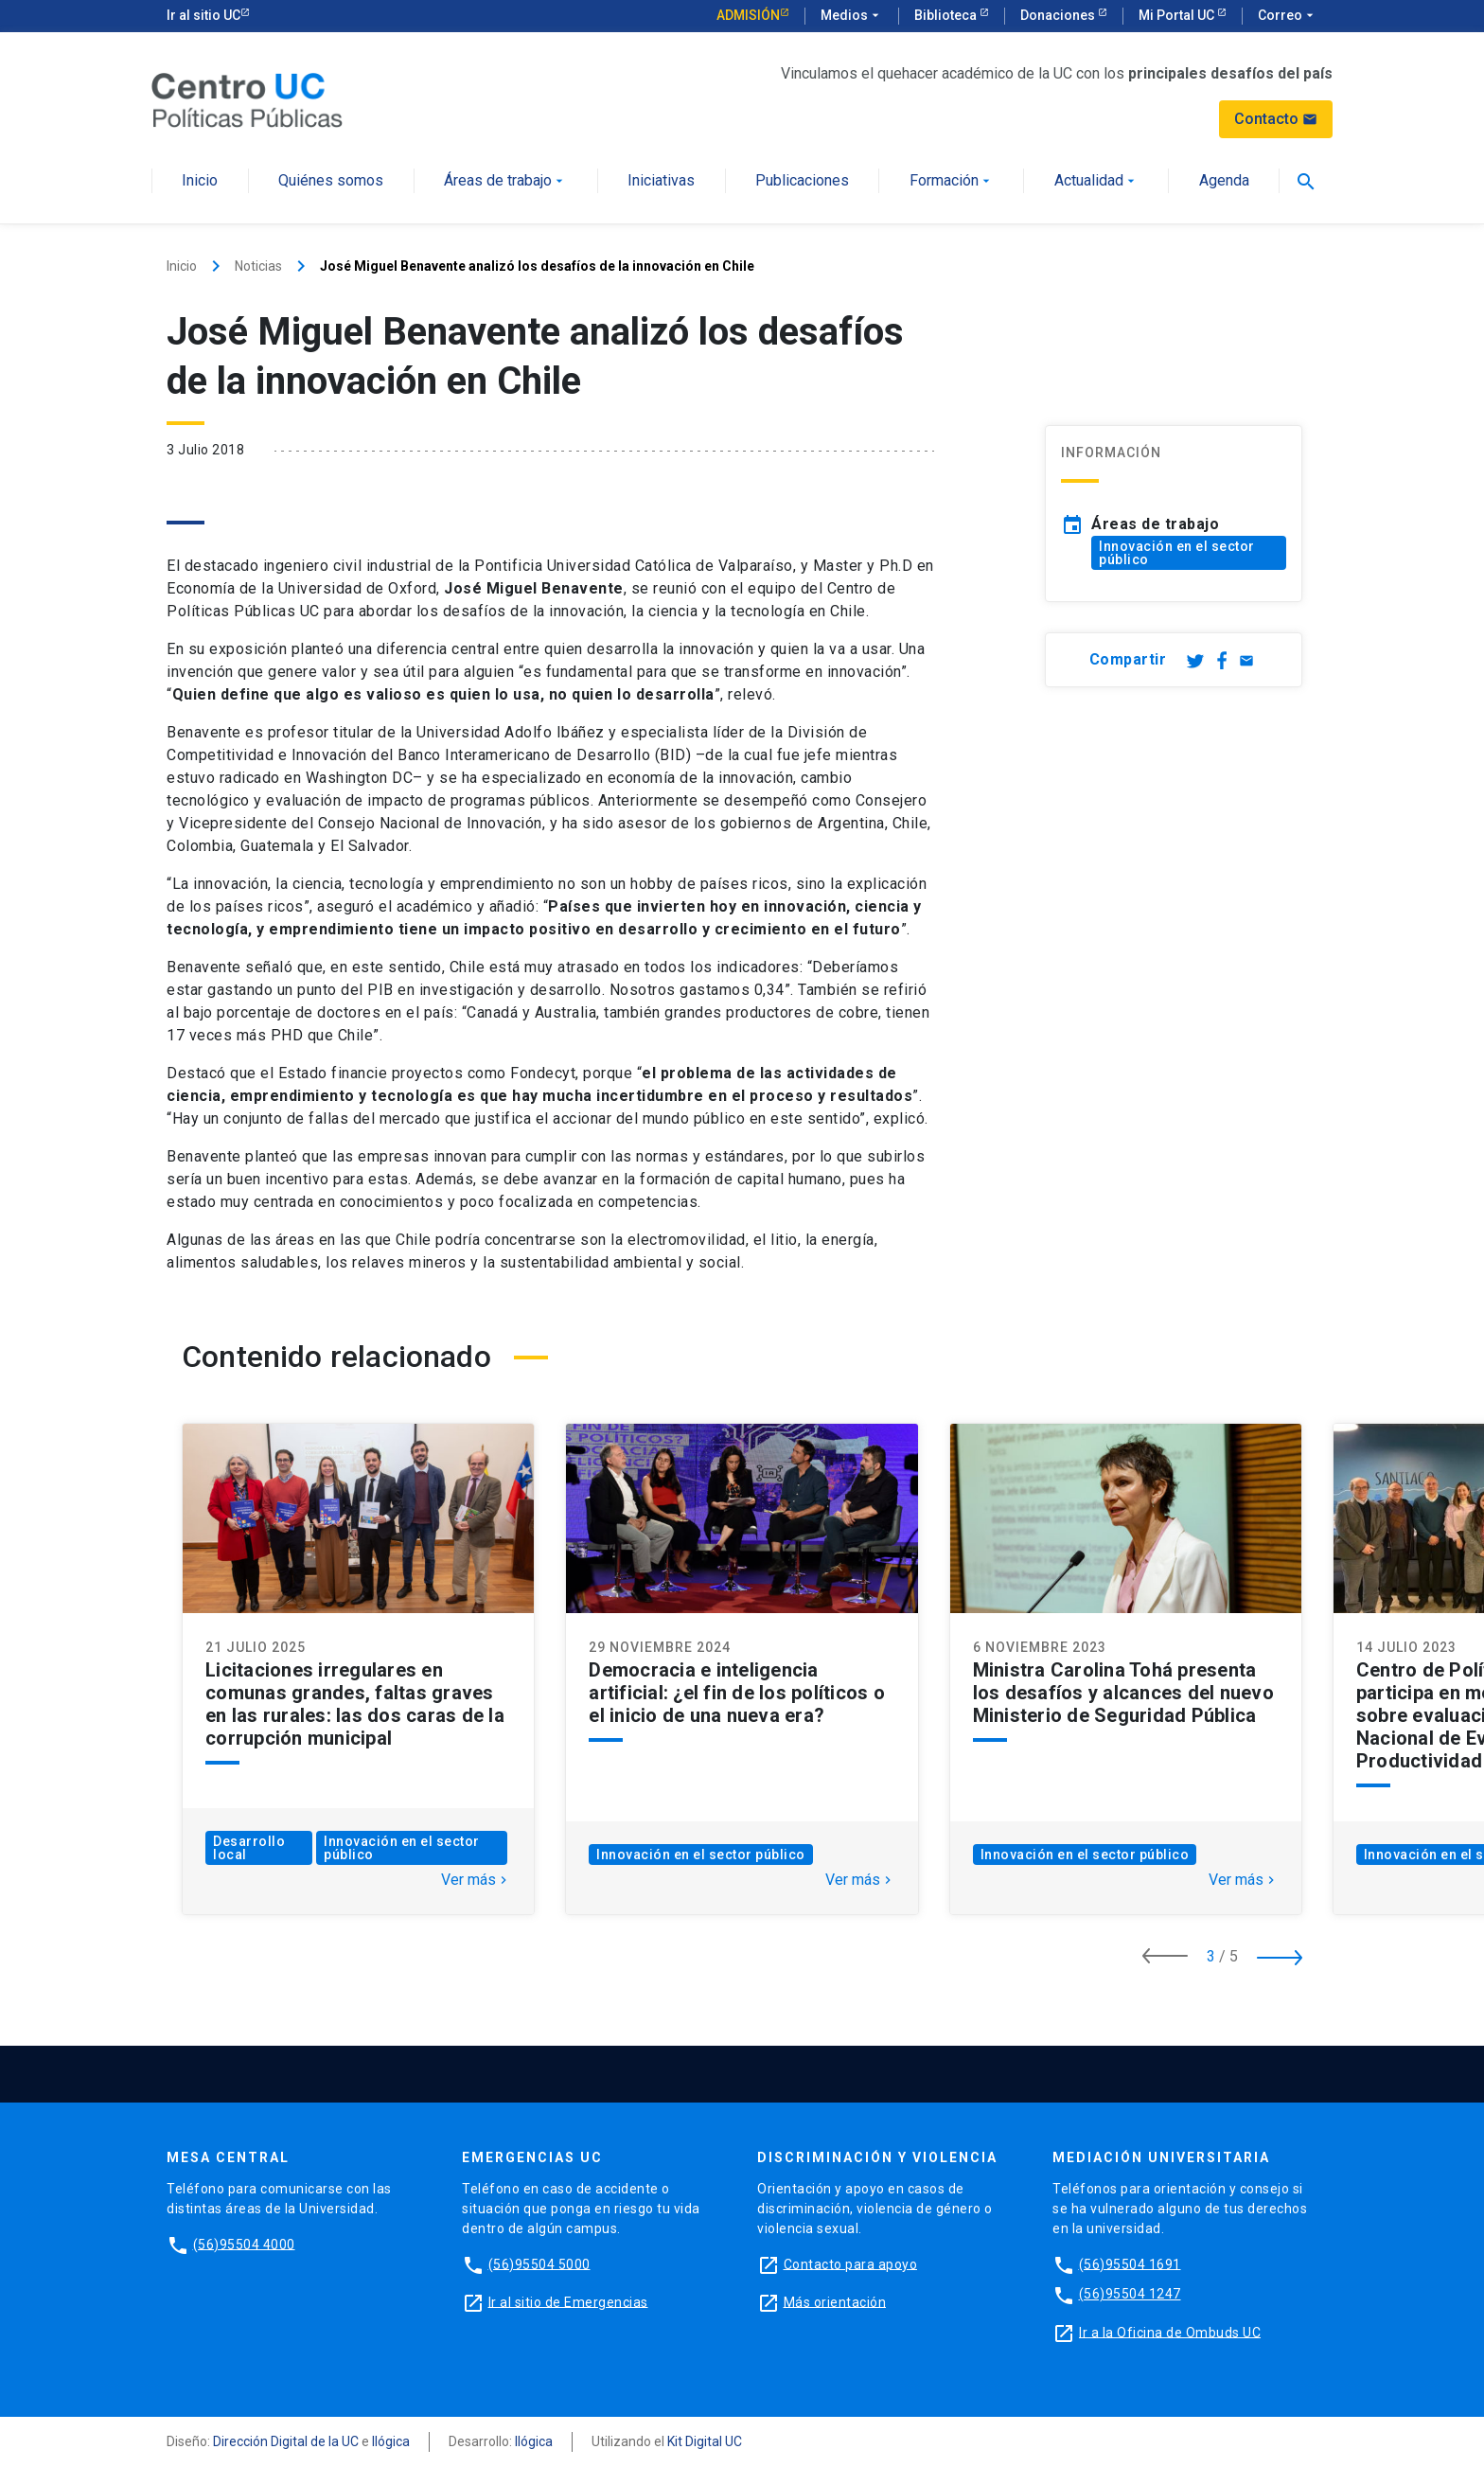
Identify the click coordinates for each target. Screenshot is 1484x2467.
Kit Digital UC (704, 2441)
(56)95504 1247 (1130, 2293)
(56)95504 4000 (244, 2243)
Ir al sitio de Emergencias (568, 2301)
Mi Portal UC (1178, 15)
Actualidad (1096, 181)
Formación (952, 181)
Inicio (200, 181)
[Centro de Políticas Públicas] (247, 99)
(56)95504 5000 (539, 2263)
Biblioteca (947, 15)
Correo (1287, 16)
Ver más (476, 1880)
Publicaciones (802, 181)
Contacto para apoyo (851, 2263)
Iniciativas (661, 181)
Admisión (748, 15)
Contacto (1275, 119)
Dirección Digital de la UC (286, 2441)
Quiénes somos (330, 181)
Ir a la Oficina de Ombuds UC (1170, 2331)
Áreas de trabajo (505, 181)
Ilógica (391, 2441)
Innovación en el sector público (1177, 553)
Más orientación (835, 2301)
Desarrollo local (249, 1848)
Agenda (1224, 181)
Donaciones (1059, 15)
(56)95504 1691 (1130, 2263)
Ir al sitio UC (203, 15)
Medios (852, 16)
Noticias (258, 266)
